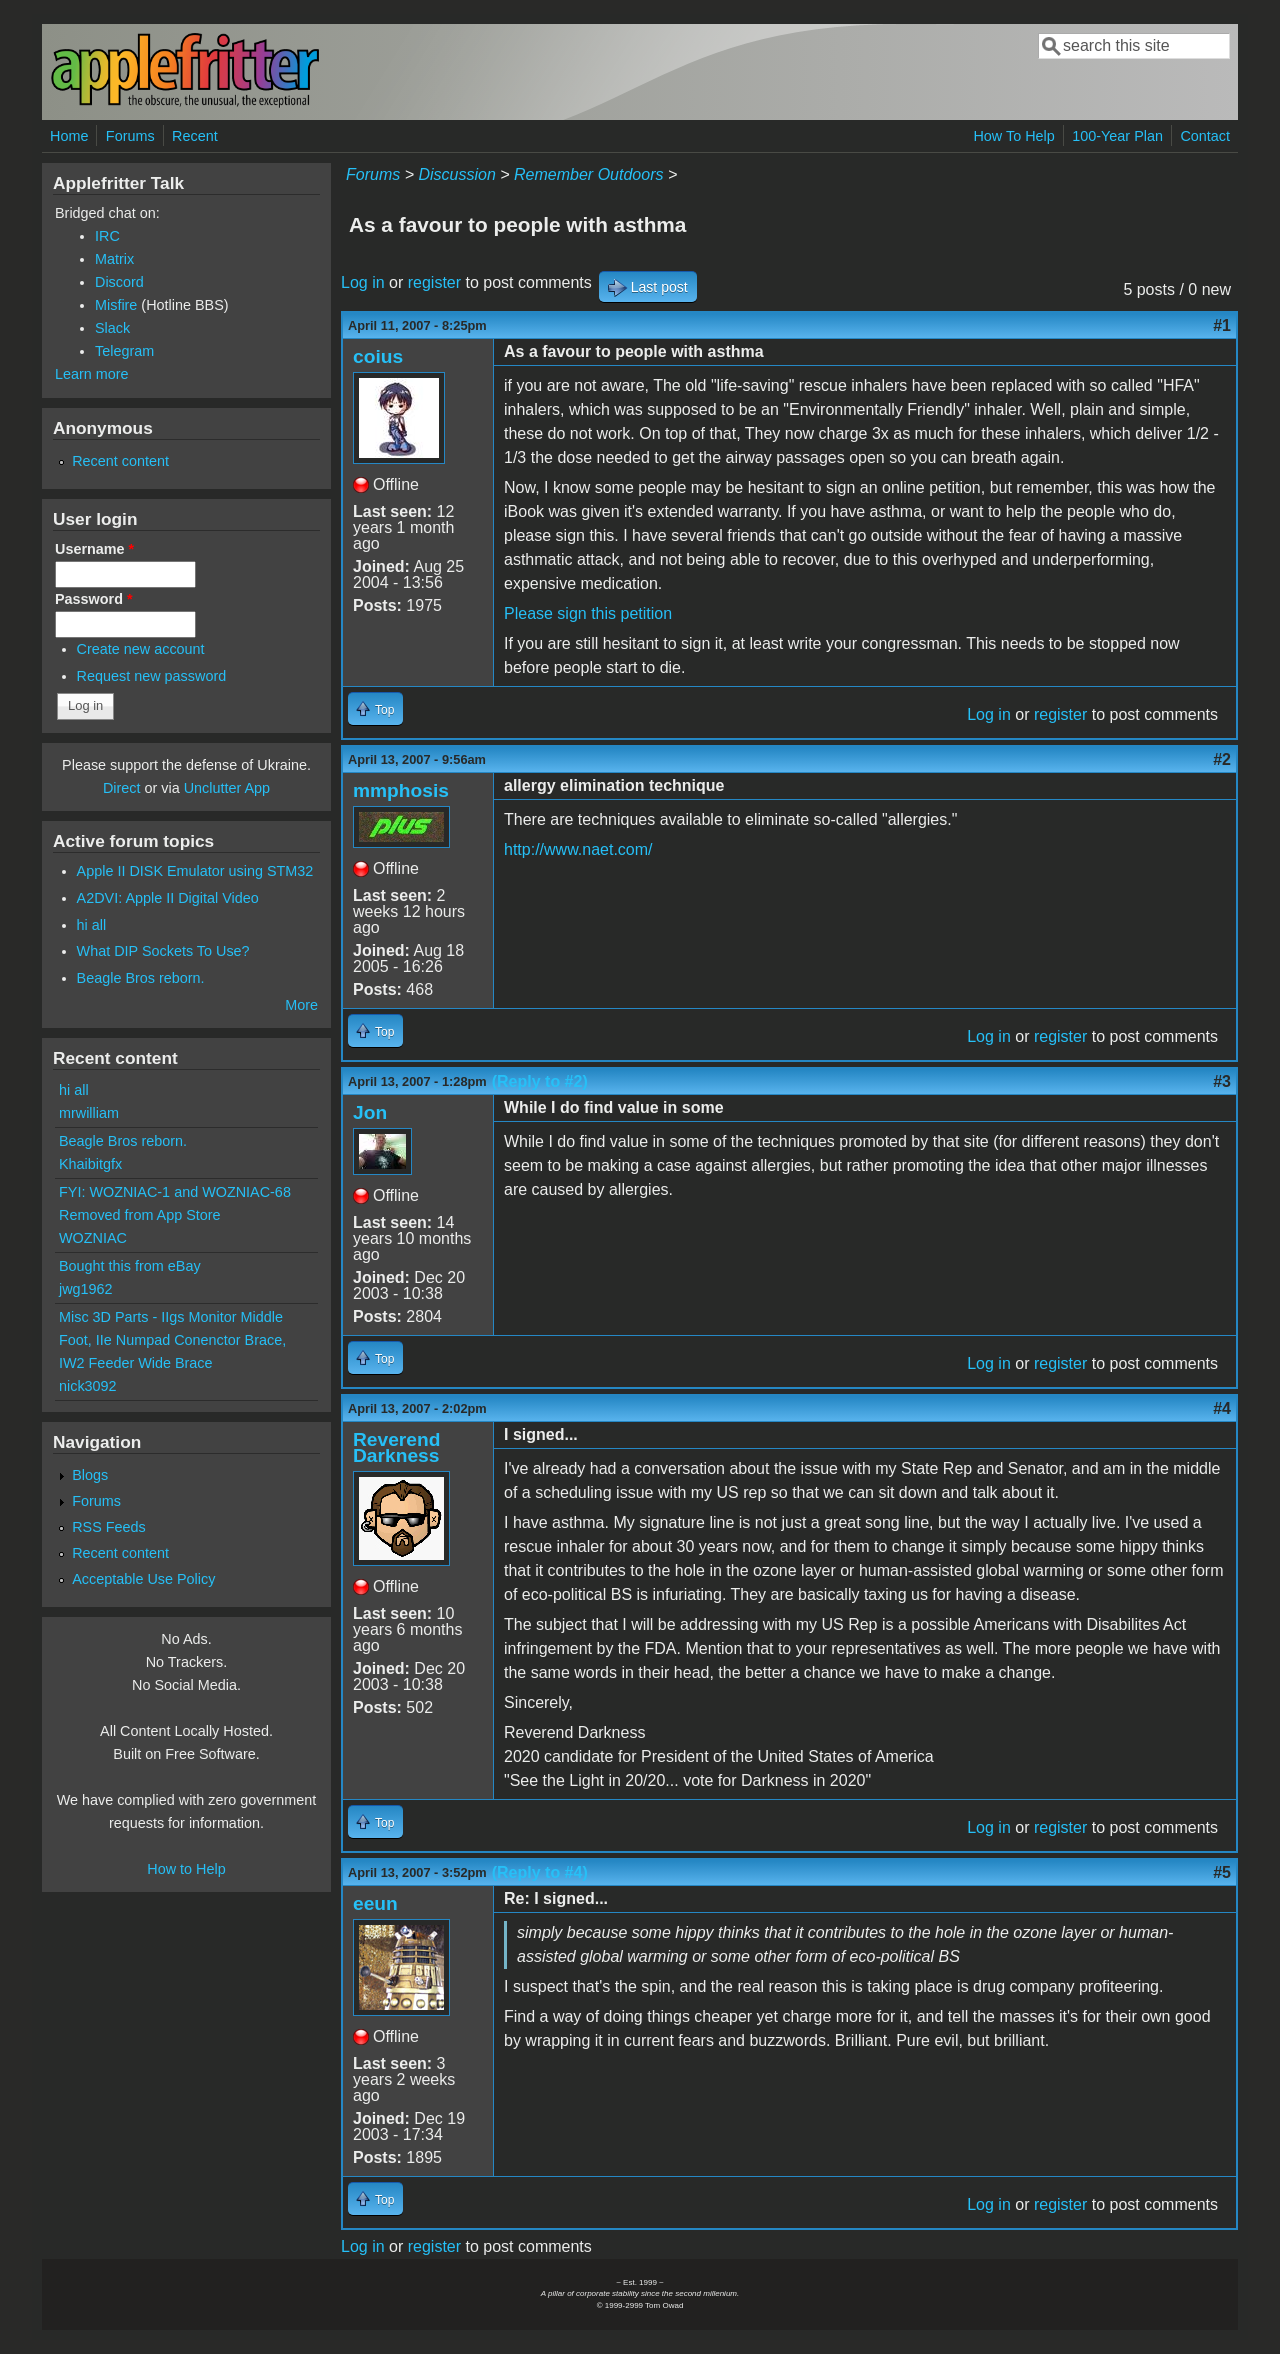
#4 (1222, 1408)
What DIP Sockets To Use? (163, 951)
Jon (370, 1112)
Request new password (152, 676)
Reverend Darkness (396, 1447)
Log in (363, 282)
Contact (1205, 136)
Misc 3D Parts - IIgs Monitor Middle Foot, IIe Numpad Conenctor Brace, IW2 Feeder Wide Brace (172, 1340)
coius (378, 356)
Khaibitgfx (90, 1164)
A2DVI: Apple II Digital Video (168, 898)
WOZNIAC (93, 1238)
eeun (375, 1903)
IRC (107, 236)
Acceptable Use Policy (143, 1579)
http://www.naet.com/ (578, 849)
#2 (1222, 759)
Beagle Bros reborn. (141, 978)
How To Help (1013, 136)
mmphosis (401, 790)
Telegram (124, 351)
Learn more (92, 374)
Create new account (141, 649)
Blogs (90, 1475)
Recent (195, 136)
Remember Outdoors (588, 174)
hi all (92, 925)
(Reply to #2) (540, 1081)
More (301, 1005)
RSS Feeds (109, 1527)
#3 (1222, 1081)
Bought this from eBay (130, 1266)
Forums (130, 136)
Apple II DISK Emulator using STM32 (195, 871)
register (434, 282)
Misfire (116, 305)
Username (94, 549)
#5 (1222, 1872)
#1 (1222, 325)
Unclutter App (227, 788)
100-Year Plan (1117, 136)
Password (94, 599)
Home (69, 136)
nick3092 (88, 1386)
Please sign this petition (588, 613)
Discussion (456, 174)
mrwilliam (89, 1113)
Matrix (114, 259)
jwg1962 (86, 1289)
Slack (112, 328)
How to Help (186, 1869)
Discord (119, 282)
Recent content (120, 461)
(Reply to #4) (540, 1872)
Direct (122, 788)
